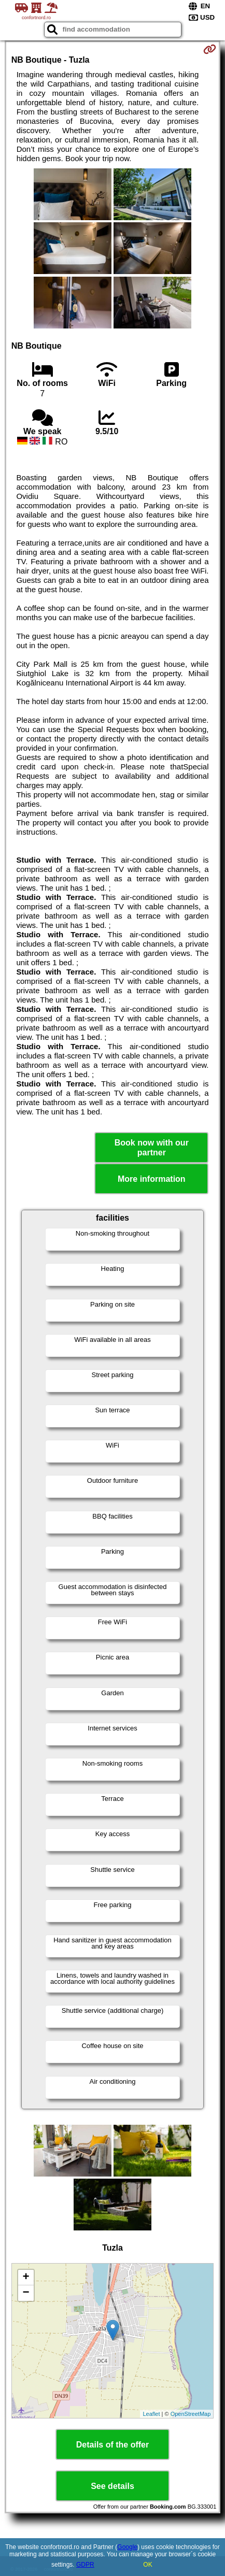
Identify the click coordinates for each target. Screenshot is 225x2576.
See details (112, 2486)
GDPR (85, 2564)
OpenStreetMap (191, 2414)
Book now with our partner (152, 1147)
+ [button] (26, 2277)
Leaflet (151, 2414)
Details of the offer (112, 2444)
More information (152, 1179)
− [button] (26, 2293)
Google (127, 2547)
